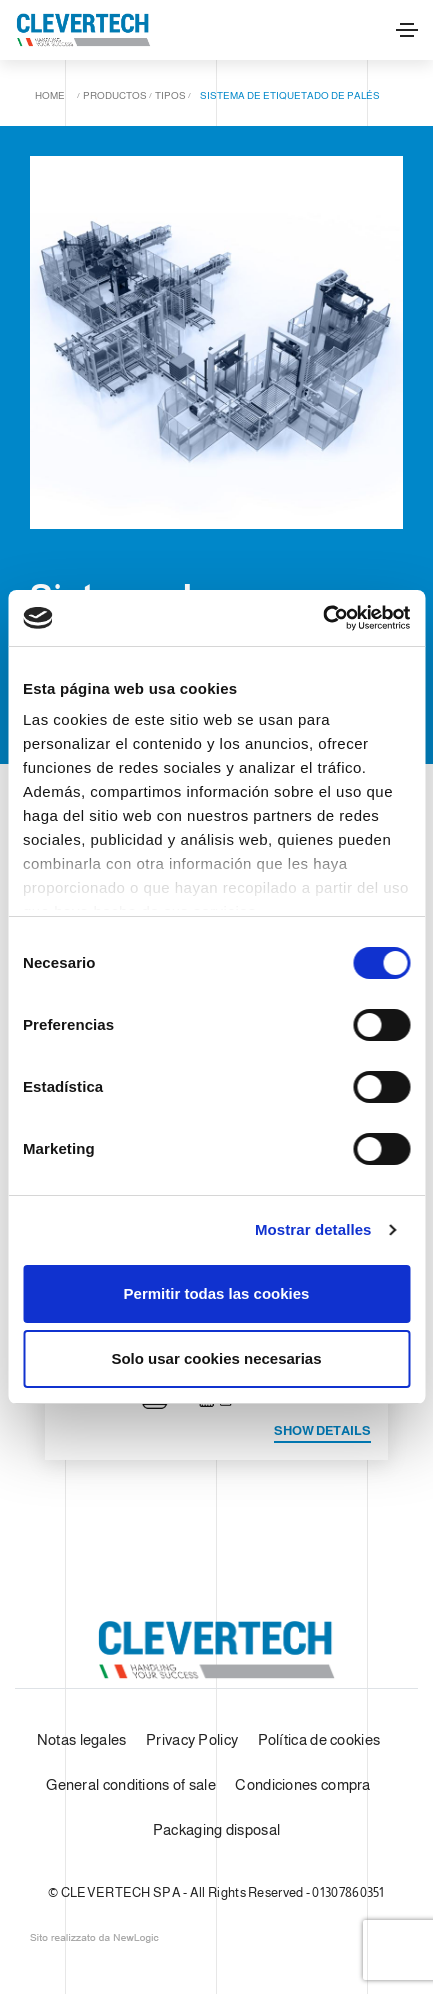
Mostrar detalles (313, 1229)
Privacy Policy (192, 1739)
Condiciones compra (302, 1784)
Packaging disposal (216, 1829)
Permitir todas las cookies (217, 1293)
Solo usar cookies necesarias (216, 1358)
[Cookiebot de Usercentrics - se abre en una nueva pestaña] (322, 618)
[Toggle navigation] (407, 30)
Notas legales (82, 1739)
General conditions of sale (131, 1784)
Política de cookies (319, 1739)
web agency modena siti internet (94, 1938)
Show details (322, 1430)
